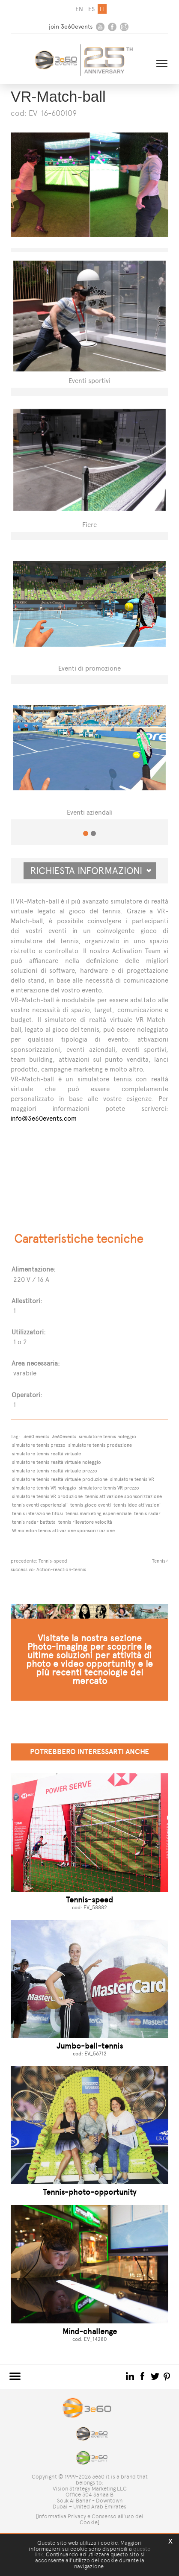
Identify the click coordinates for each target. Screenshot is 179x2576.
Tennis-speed (53, 1561)
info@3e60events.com (44, 1118)
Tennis (158, 1561)
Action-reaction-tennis (61, 1569)
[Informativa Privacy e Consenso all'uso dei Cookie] (89, 2519)
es (91, 9)
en (79, 9)
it (102, 9)
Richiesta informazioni (91, 871)
